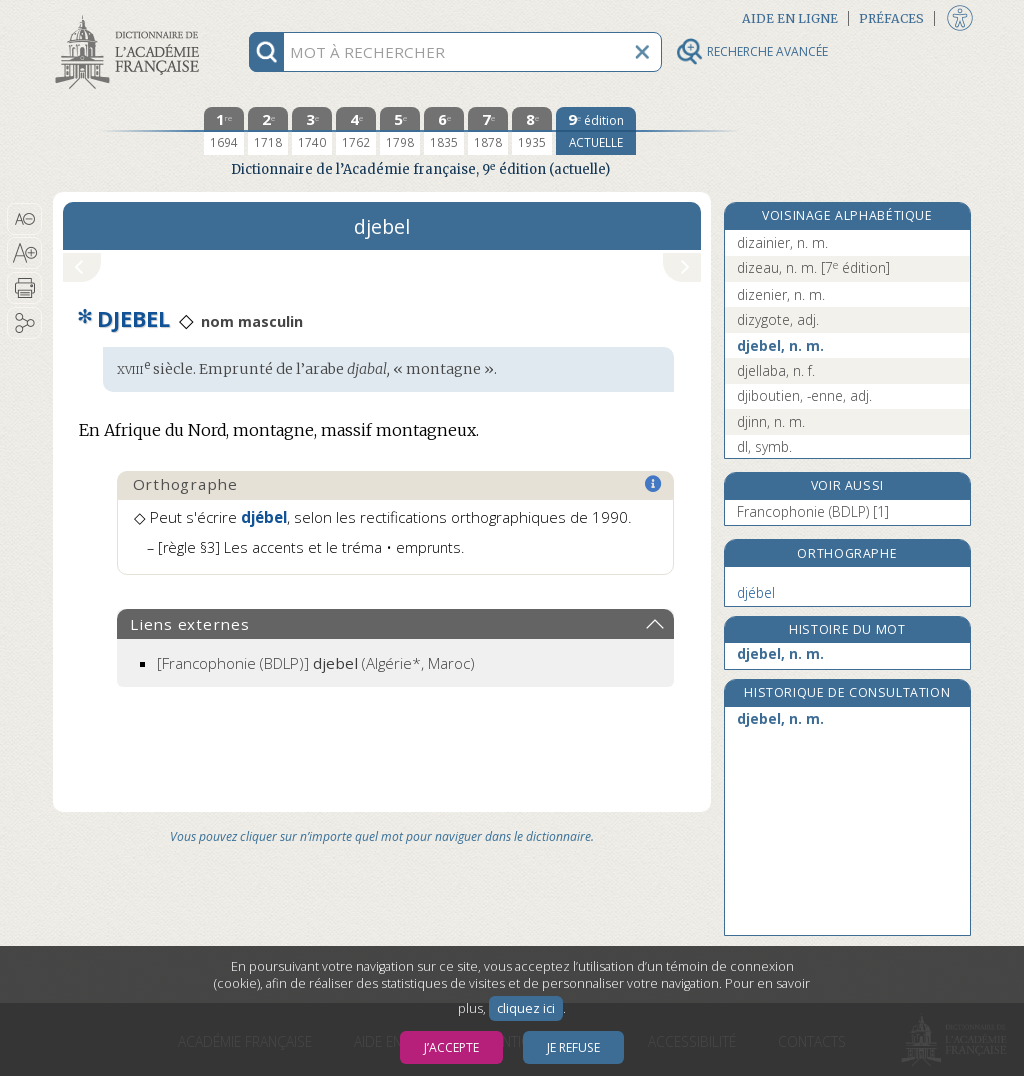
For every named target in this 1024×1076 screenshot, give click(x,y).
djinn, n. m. (771, 421)
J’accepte (451, 1047)
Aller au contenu (131, 17)
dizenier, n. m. (781, 294)
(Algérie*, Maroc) (316, 663)
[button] (24, 219)
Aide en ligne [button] (790, 18)
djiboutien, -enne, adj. (804, 395)
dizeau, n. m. (813, 267)
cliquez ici (526, 1008)
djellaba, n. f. (776, 370)
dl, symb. (764, 446)
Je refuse (573, 1047)
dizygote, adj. (778, 319)
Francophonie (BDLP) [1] (813, 511)
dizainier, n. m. (782, 242)
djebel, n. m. (780, 345)
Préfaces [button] (891, 18)
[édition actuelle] (596, 131)
